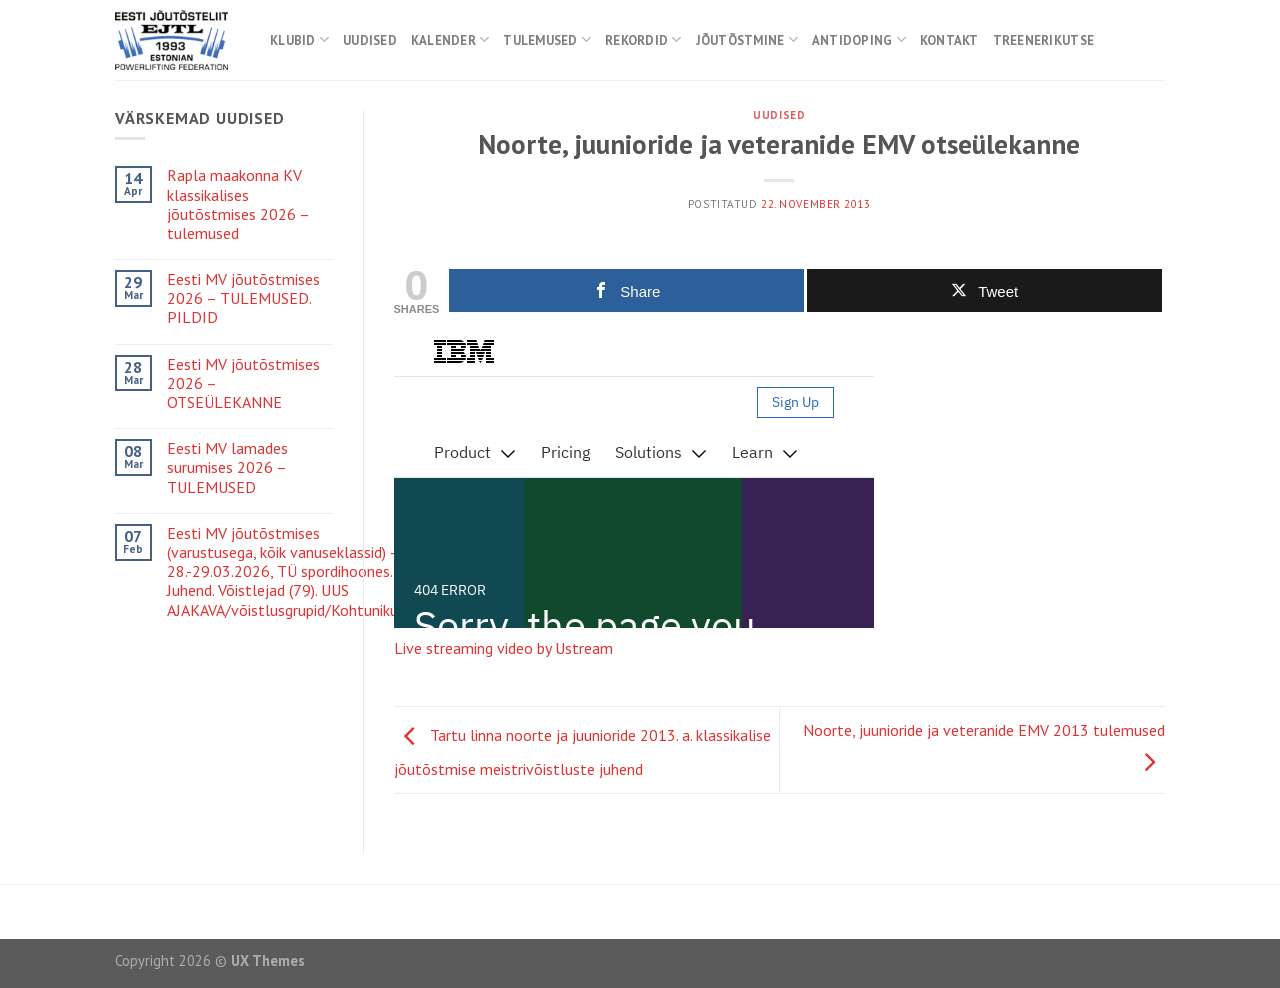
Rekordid (643, 39)
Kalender (450, 39)
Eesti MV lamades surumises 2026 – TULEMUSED (227, 467)
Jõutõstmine (747, 39)
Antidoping (859, 39)
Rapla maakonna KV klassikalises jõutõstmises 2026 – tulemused (238, 204)
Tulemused (547, 39)
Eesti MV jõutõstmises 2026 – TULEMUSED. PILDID (243, 298)
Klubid (299, 39)
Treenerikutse (1043, 40)
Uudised (370, 40)
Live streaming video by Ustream (503, 648)
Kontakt (949, 40)
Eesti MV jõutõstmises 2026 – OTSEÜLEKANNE (243, 383)
